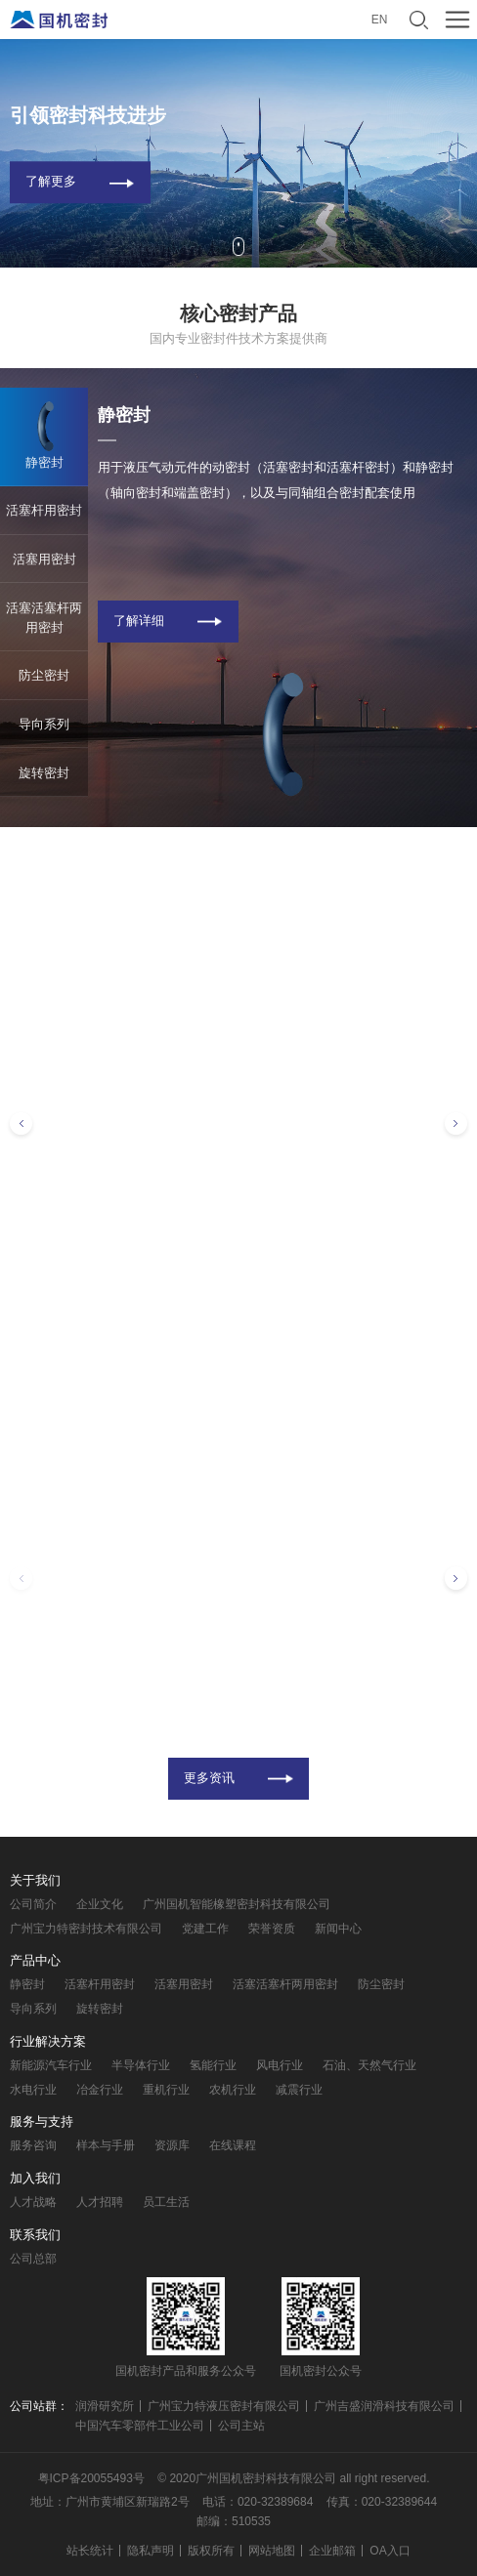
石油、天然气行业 (369, 2065)
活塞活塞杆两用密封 (285, 1984)
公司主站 (241, 2425)
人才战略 (33, 2202)
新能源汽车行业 (51, 2065)
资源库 (172, 2145)
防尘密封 (381, 1984)
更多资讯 (209, 1778)
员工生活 (166, 2202)
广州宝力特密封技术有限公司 (86, 1928)
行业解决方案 (48, 2041)
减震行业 (299, 2090)
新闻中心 (338, 1928)
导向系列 (33, 2008)
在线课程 (232, 2145)
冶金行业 (99, 2090)
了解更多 (50, 181)
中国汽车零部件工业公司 (139, 2425)
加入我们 (35, 2178)
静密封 (27, 1984)
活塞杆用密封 (100, 1984)
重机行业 (166, 2090)
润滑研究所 (104, 2406)
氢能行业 (213, 2065)
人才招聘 (99, 2202)
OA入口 (389, 2550)
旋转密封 (99, 2008)
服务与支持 (41, 2121)
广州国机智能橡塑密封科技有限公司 (236, 1904)
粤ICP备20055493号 (91, 2478)
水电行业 (33, 2090)
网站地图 (271, 2550)
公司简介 (33, 1904)
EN (379, 19)
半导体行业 (140, 2065)
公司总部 (33, 2258)
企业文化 (99, 1904)
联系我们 (35, 2234)
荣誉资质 (271, 1928)
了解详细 (138, 620)
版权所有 (211, 2550)
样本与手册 (105, 2145)
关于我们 (35, 1880)
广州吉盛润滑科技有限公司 (384, 2406)
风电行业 (279, 2065)
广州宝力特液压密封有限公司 (224, 2406)
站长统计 (89, 2550)
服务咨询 (33, 2145)
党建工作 (205, 1928)
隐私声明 (150, 2550)
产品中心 (35, 1960)
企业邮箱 (332, 2550)
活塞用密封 (183, 1984)
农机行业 (232, 2090)
